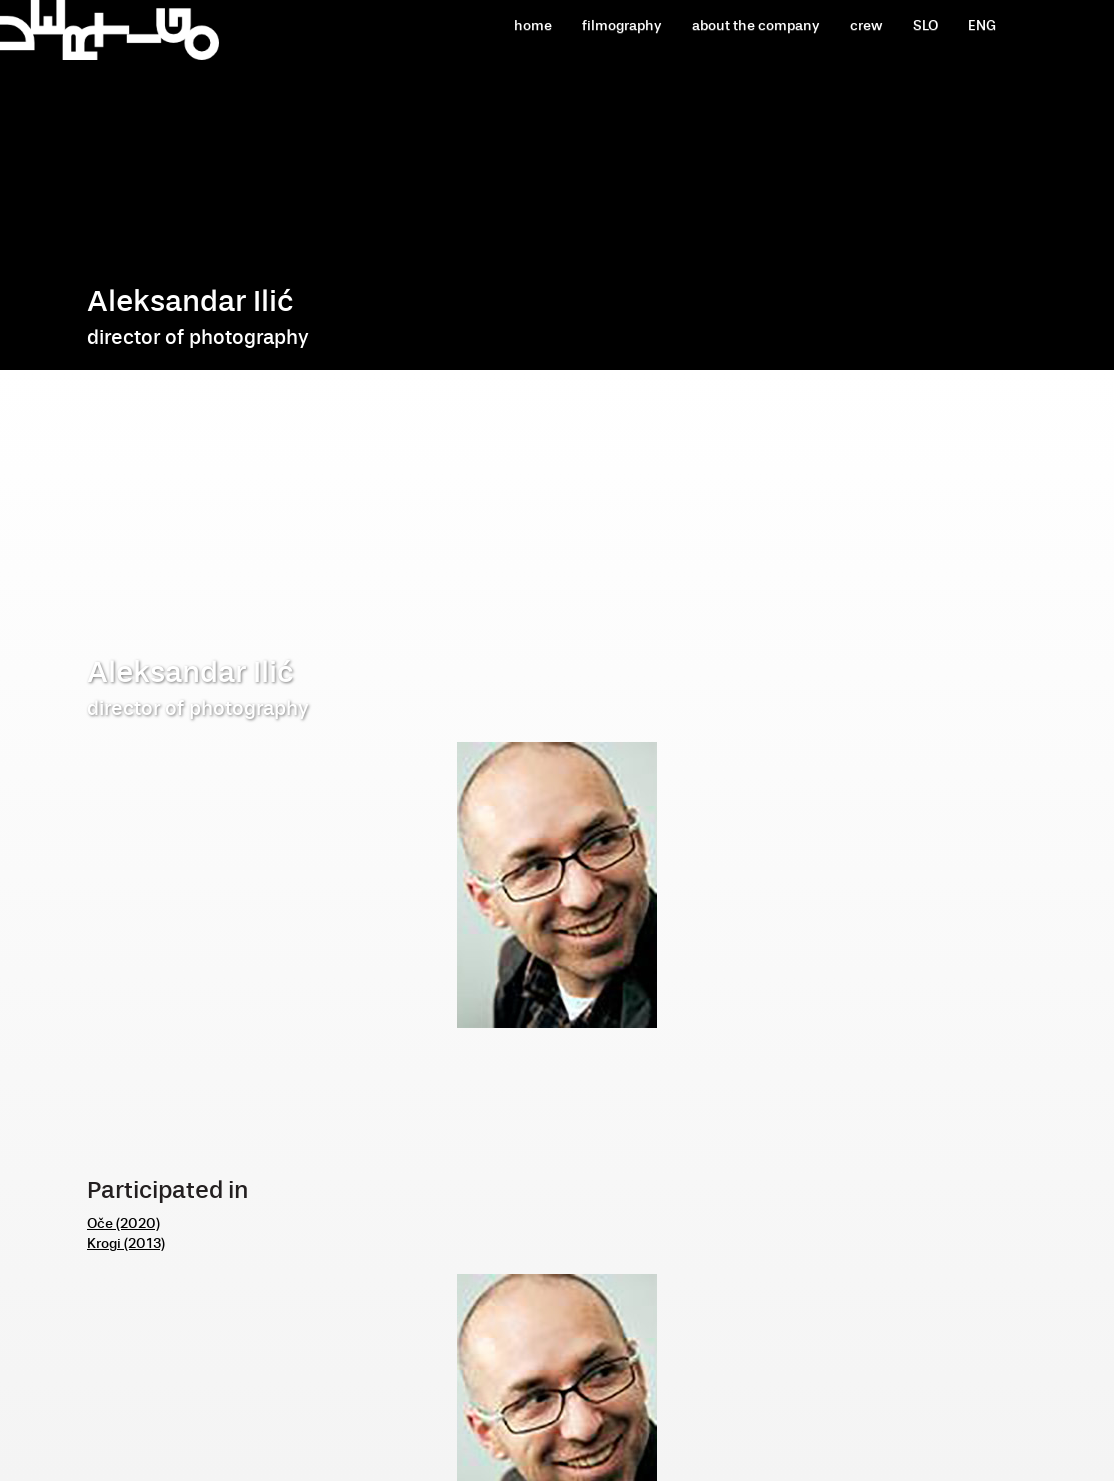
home (533, 25)
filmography (622, 25)
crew (866, 25)
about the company (756, 25)
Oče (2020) (123, 1223)
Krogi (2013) (126, 1243)
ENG (982, 25)
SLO (925, 25)
